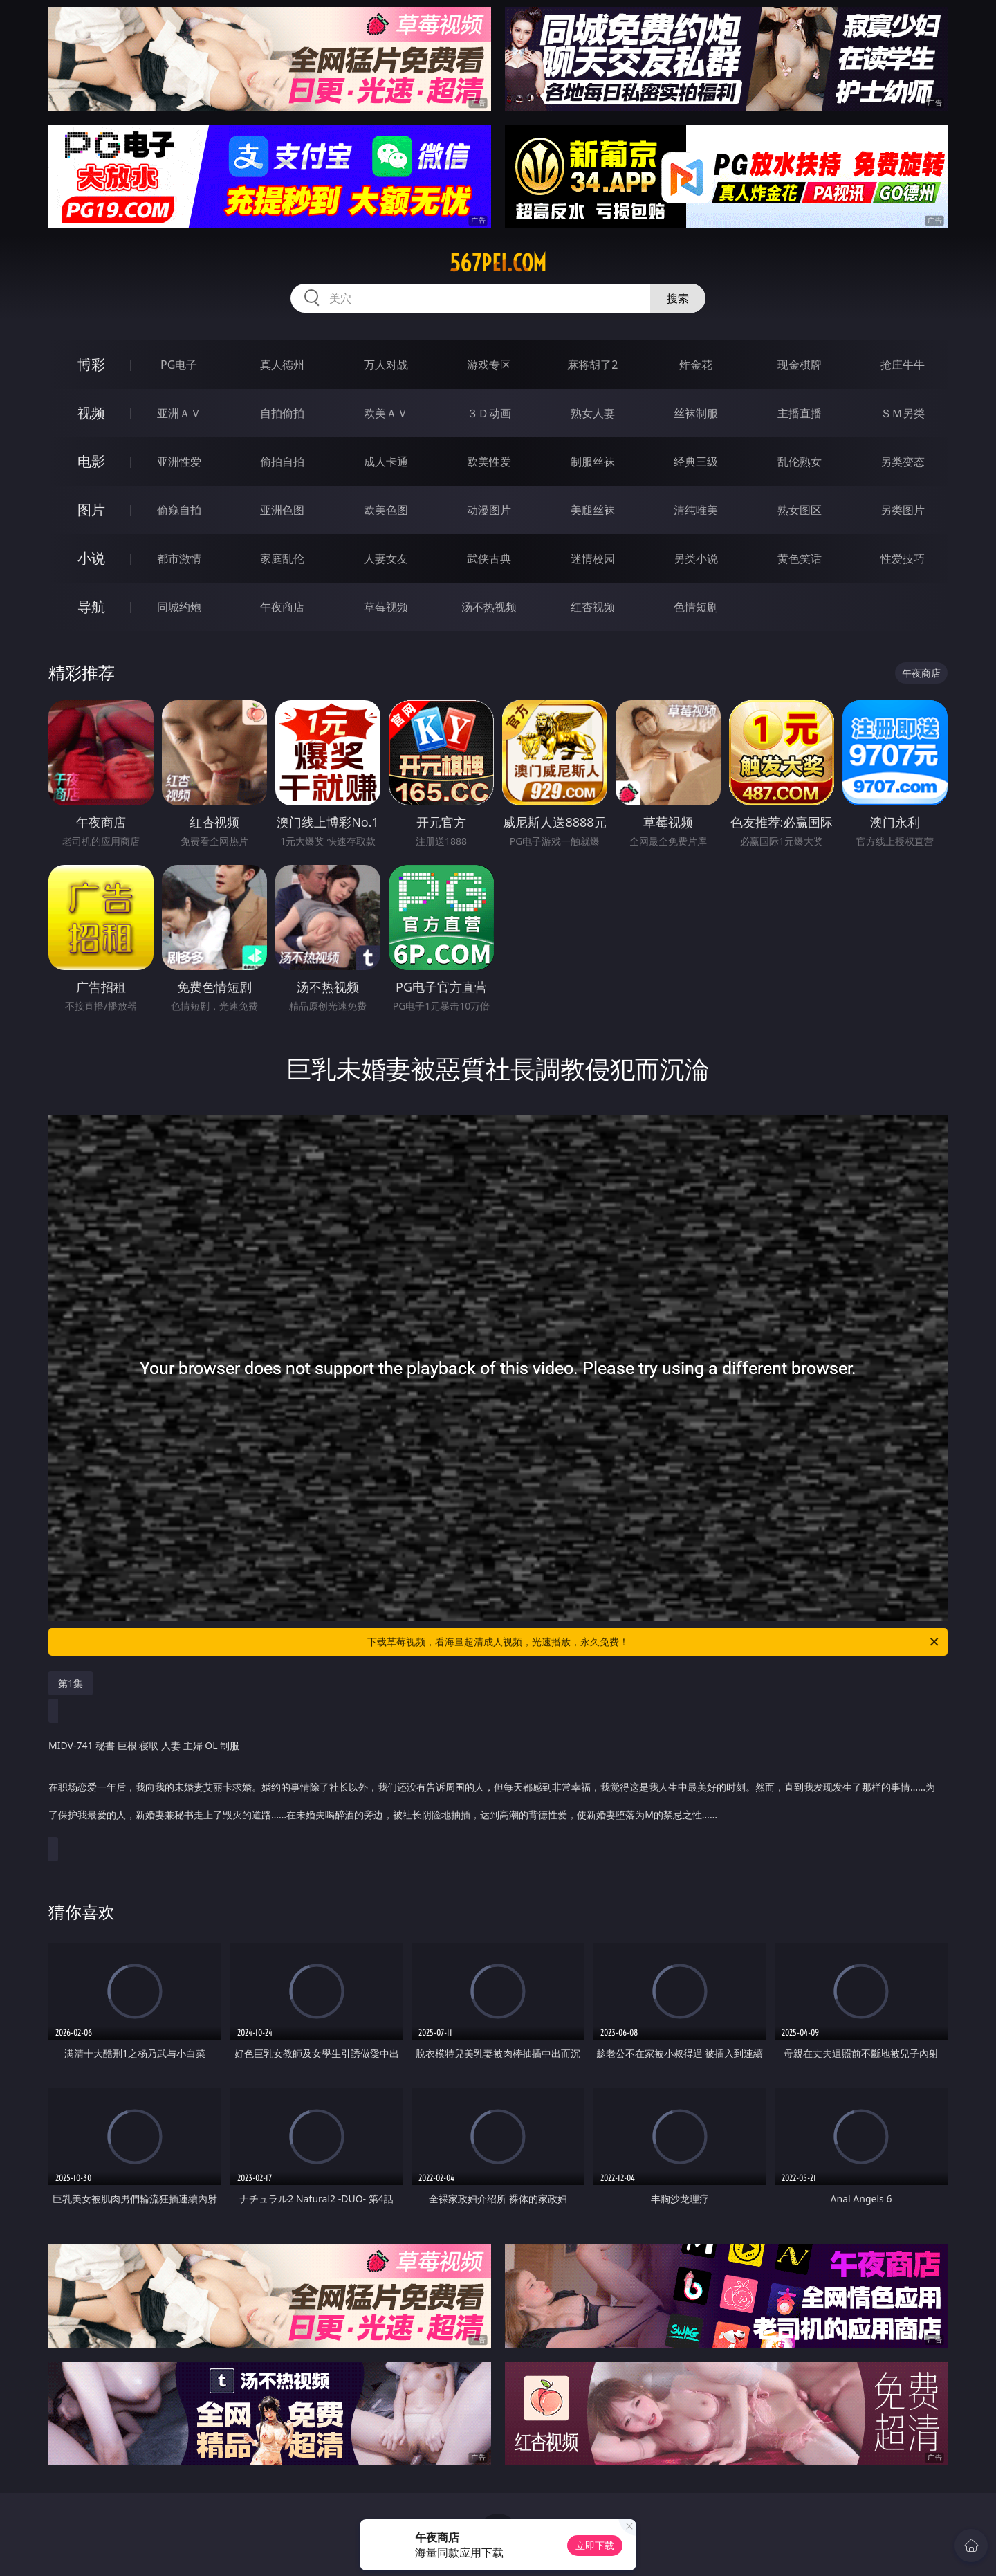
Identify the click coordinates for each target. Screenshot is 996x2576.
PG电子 (178, 364)
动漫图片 (489, 510)
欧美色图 (386, 510)
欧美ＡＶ (386, 413)
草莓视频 (386, 606)
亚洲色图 (282, 510)
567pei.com (498, 263)
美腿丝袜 (593, 510)
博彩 (91, 364)
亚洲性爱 (179, 461)
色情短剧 (696, 606)
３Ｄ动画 (489, 413)
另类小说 (696, 558)
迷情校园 (593, 558)
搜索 (678, 298)
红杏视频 (593, 606)
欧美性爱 (489, 461)
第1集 (70, 1683)
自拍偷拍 (282, 413)
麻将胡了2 (592, 364)
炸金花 (695, 364)
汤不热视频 (489, 606)
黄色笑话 (799, 558)
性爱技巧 (902, 558)
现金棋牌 (799, 364)
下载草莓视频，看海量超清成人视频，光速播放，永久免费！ (654, 1642)
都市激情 (179, 558)
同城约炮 (179, 606)
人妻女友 (386, 558)
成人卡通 (386, 461)
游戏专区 (489, 364)
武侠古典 (489, 558)
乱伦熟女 (799, 461)
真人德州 (282, 364)
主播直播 (799, 413)
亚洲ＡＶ (179, 413)
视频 (91, 412)
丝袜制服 (696, 413)
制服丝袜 (593, 461)
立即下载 (594, 2545)
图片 (91, 509)
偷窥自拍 (179, 510)
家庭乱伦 (282, 558)
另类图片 (902, 510)
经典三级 (696, 461)
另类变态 (902, 461)
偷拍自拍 (282, 461)
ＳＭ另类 (902, 413)
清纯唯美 (696, 510)
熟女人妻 (593, 413)
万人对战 (386, 364)
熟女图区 (799, 510)
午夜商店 (282, 606)
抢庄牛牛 (902, 364)
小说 (91, 558)
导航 (91, 606)
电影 (91, 461)
